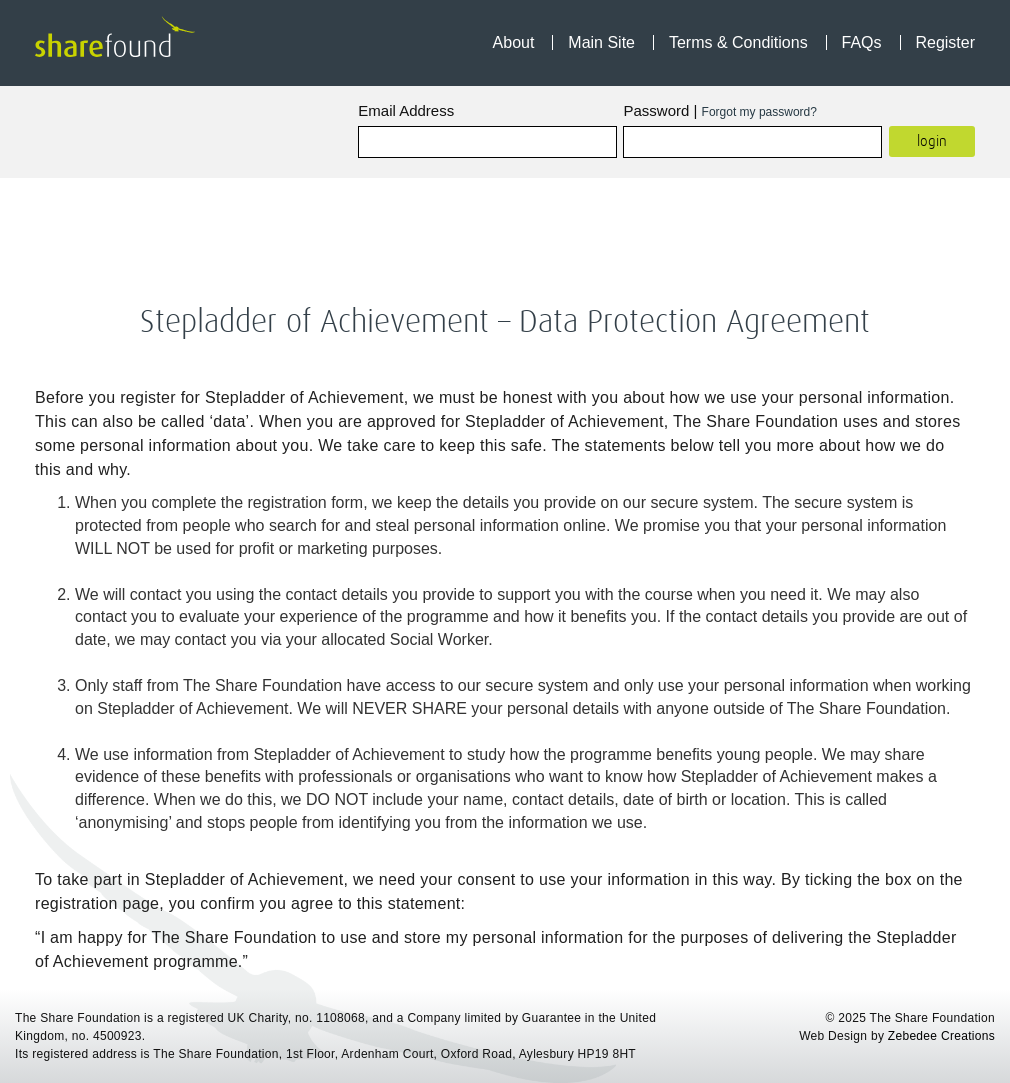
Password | (719, 110)
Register (945, 42)
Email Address (406, 110)
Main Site (601, 42)
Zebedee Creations (941, 1036)
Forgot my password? (759, 112)
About (514, 42)
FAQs (862, 42)
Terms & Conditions (738, 42)
